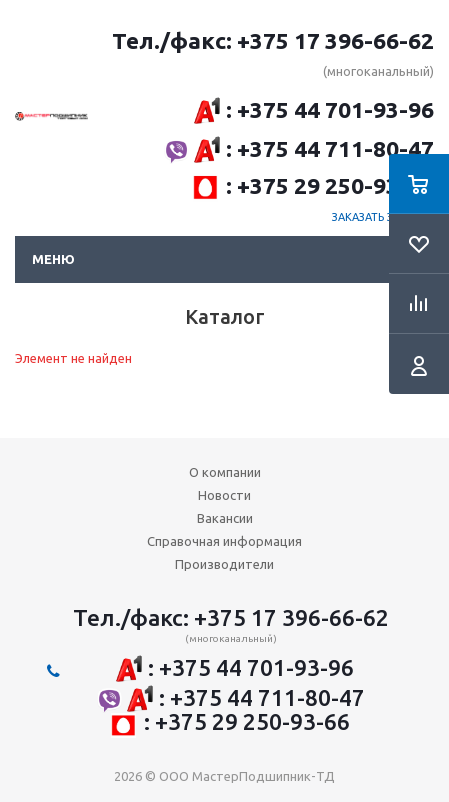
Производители (224, 564)
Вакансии (225, 518)
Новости (224, 495)
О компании (225, 472)
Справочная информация (224, 541)
